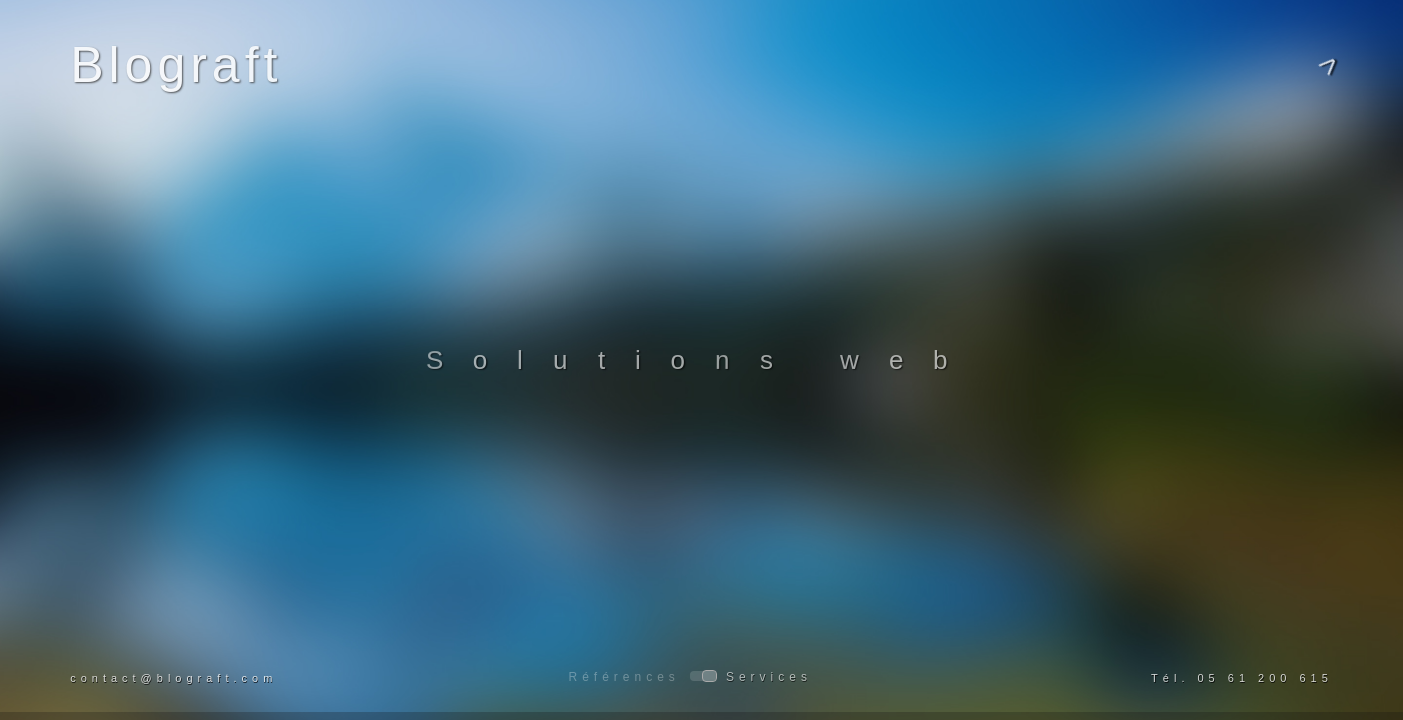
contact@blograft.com (173, 678)
